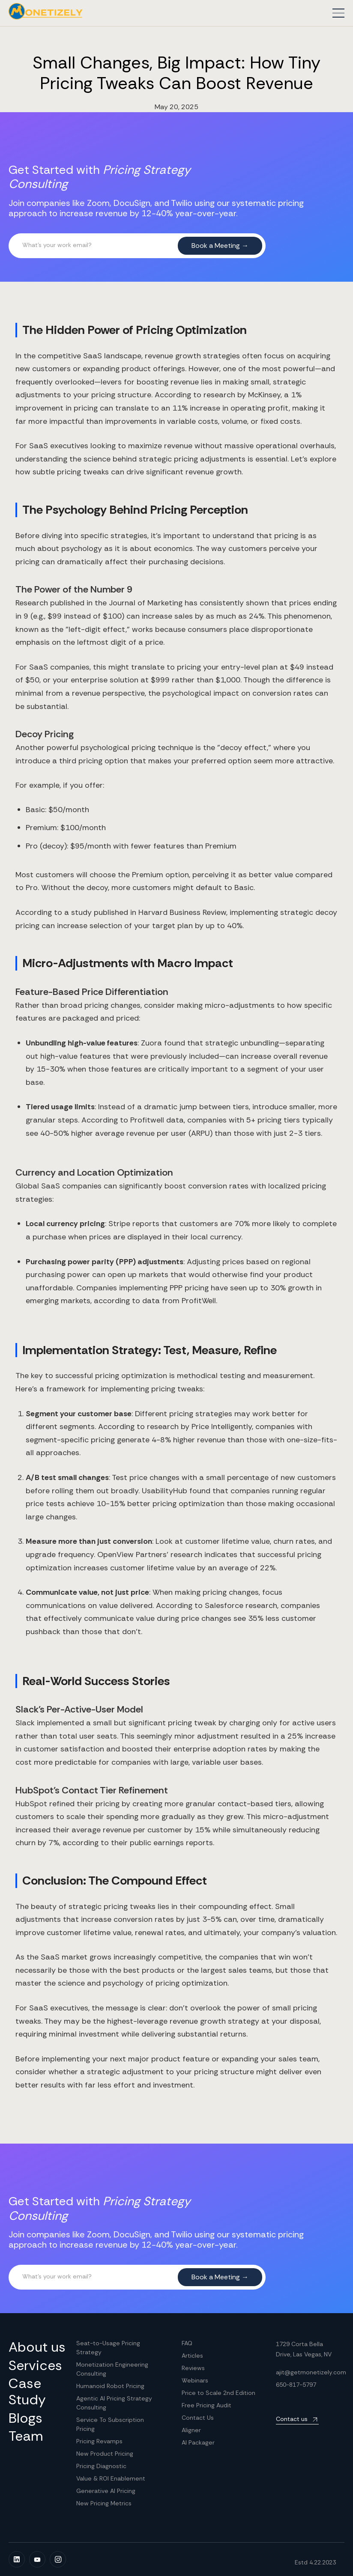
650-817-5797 (296, 2384)
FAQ (187, 2343)
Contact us (292, 2419)
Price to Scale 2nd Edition (218, 2393)
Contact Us (198, 2417)
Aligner (191, 2430)
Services (35, 2365)
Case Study (27, 2391)
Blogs (25, 2418)
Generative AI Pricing (105, 2491)
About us (37, 2347)
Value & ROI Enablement (110, 2478)
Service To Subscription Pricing (110, 2424)
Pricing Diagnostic (101, 2466)
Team (26, 2436)
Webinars (195, 2380)
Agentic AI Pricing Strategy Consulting (114, 2402)
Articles (192, 2355)
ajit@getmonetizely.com (311, 2372)
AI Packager (198, 2442)
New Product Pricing (104, 2453)
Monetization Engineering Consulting (112, 2369)
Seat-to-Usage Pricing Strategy (108, 2347)
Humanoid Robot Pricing (110, 2386)
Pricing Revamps (99, 2441)
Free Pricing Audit (206, 2405)
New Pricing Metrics (104, 2503)
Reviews (193, 2368)
